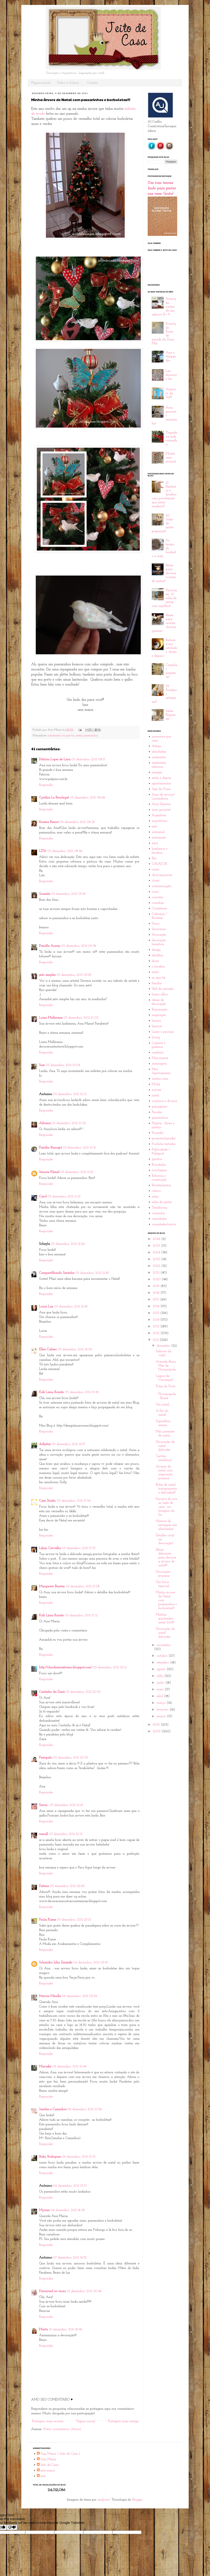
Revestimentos (161, 1185)
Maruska (45, 2066)
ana (43, 2476)
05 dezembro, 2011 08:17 (88, 759)
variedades (159, 1219)
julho (160, 1676)
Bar (154, 858)
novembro (164, 1645)
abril (160, 1696)
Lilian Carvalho (50, 1548)
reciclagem (159, 1170)
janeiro (162, 1716)
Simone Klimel (49, 1172)
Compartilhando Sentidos (56, 1273)
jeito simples (47, 975)
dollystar (45, 1444)
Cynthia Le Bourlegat (54, 797)
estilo (155, 972)
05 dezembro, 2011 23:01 (74, 1919)
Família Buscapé (50, 1147)
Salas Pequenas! (171, 715)
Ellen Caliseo (48, 1349)
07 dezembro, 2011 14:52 (70, 2257)
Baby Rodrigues (50, 2156)
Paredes (157, 1112)
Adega (156, 746)
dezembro (164, 1345)
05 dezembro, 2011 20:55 (83, 1692)
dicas (155, 961)
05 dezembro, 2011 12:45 (92, 1273)
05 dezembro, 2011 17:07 (79, 1548)
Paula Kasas (47, 1919)
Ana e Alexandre (171, 356)
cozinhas (158, 903)
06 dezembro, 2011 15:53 (70, 2185)
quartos (157, 1159)
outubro (162, 1655)
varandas (158, 1213)
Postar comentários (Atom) (62, 2429)
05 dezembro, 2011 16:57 (68, 1444)
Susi (42, 1065)
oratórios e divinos (164, 1101)
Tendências (159, 1207)
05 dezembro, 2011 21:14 (66, 1805)
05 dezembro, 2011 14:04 (75, 1349)
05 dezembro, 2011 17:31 (81, 1615)
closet (155, 880)
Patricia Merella (50, 1996)
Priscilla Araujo (49, 946)
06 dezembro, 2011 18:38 (68, 2210)
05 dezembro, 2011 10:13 (69, 1094)
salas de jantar (162, 1202)
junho (161, 1682)
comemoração (161, 886)
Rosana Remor (49, 822)
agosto (162, 1669)
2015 (156, 1313)
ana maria (47, 2470)
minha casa (160, 1078)
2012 (156, 1333)
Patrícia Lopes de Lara (54, 759)
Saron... (44, 1805)
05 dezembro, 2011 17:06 (74, 1500)
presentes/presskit (164, 1138)
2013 (156, 1326)
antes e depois (161, 778)
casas (155, 869)
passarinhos (91, 735)
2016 (156, 1306)
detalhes (157, 955)
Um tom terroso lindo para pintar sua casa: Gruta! (162, 188)
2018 (156, 1292)
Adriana (45, 1123)
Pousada (157, 1133)
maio (161, 1689)
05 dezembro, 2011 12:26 (68, 1244)
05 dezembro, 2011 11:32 (64, 1196)
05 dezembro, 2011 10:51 (79, 1147)
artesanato (54, 735)
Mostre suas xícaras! (171, 457)
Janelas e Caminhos (52, 2109)
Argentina (159, 815)
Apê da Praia (161, 789)
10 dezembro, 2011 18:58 (65, 2329)
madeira (157, 1052)
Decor (156, 923)
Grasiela (44, 894)
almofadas (159, 751)
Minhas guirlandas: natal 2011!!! (165, 1618)
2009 (157, 1731)
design (156, 950)
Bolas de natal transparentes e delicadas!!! (166, 1488)
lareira (156, 1020)
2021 (156, 1272)
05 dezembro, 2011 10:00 (81, 1017)
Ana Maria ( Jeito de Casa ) (60, 2453)
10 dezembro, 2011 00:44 (84, 2291)
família (157, 983)
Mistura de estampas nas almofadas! (166, 1525)
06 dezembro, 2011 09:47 (90, 1962)
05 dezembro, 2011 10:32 (69, 1123)
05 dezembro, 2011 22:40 (67, 1886)
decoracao (159, 929)
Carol (43, 1196)
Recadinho (159, 1164)
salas (155, 1196)
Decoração (159, 934)
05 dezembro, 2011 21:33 (66, 1834)
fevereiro (163, 1709)
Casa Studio (47, 1500)
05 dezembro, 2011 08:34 (77, 822)
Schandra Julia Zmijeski (55, 1962)
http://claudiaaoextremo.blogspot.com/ (65, 1667)
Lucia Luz (46, 1306)
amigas (157, 772)
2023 (157, 1259)
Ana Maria (48, 2459)
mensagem (159, 1063)
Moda (156, 1084)
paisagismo (159, 1106)
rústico (156, 1191)
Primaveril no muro (52, 2291)
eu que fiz (68, 735)
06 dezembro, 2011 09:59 (79, 1996)
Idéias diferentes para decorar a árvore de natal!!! (166, 1557)
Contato (92, 82)
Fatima (44, 1886)
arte (154, 826)
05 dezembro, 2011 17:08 (83, 1586)
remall (43, 1834)
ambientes (159, 757)
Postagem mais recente (47, 2421)
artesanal (158, 832)
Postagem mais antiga (123, 2421)
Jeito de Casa (49, 2465)
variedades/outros (164, 1224)
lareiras (157, 1026)
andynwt (103, 2499)
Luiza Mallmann (51, 1017)
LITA (42, 851)
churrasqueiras (162, 875)
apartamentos (161, 783)
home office (160, 994)
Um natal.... (163, 1404)
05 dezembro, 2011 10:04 (63, 1065)
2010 (157, 1724)
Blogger (137, 2499)
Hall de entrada (162, 989)
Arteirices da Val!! (171, 393)
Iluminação (159, 1009)
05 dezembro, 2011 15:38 (82, 1392)
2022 (157, 1266)
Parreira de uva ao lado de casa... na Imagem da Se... (166, 1506)
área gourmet (161, 809)
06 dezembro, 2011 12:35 (78, 2156)
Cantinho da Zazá (52, 1692)
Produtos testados (164, 1144)
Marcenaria (160, 1058)
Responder (46, 785)
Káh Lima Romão (51, 1392)
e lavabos (158, 966)
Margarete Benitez (52, 1586)
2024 (157, 1252)
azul (155, 843)
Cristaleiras (159, 908)
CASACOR (159, 864)
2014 (156, 1319)
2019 (156, 1286)
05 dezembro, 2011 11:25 (76, 1172)
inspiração (159, 1015)
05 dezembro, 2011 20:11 (109, 1667)
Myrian (44, 2210)
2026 (157, 1239)
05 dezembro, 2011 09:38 (78, 946)
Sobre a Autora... (68, 82)
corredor (157, 897)
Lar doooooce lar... (171, 375)
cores (155, 891)
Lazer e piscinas (163, 1032)
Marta (43, 2329)
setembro (163, 1662)
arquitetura (159, 821)
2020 (157, 1279)
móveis (156, 1090)
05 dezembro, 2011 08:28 (87, 797)
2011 (156, 1340)
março (162, 1703)
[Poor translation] (12, 2527)
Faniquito (45, 1757)
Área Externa (161, 804)
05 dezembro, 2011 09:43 (74, 975)
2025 (157, 1245)
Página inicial (40, 82)
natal (79, 735)
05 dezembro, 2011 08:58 (64, 851)
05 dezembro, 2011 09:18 (68, 894)
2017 (156, 1299)
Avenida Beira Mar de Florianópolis (166, 1365)
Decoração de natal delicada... (165, 1445)
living (156, 1037)
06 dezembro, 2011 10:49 (69, 2066)
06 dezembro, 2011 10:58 (84, 2109)
